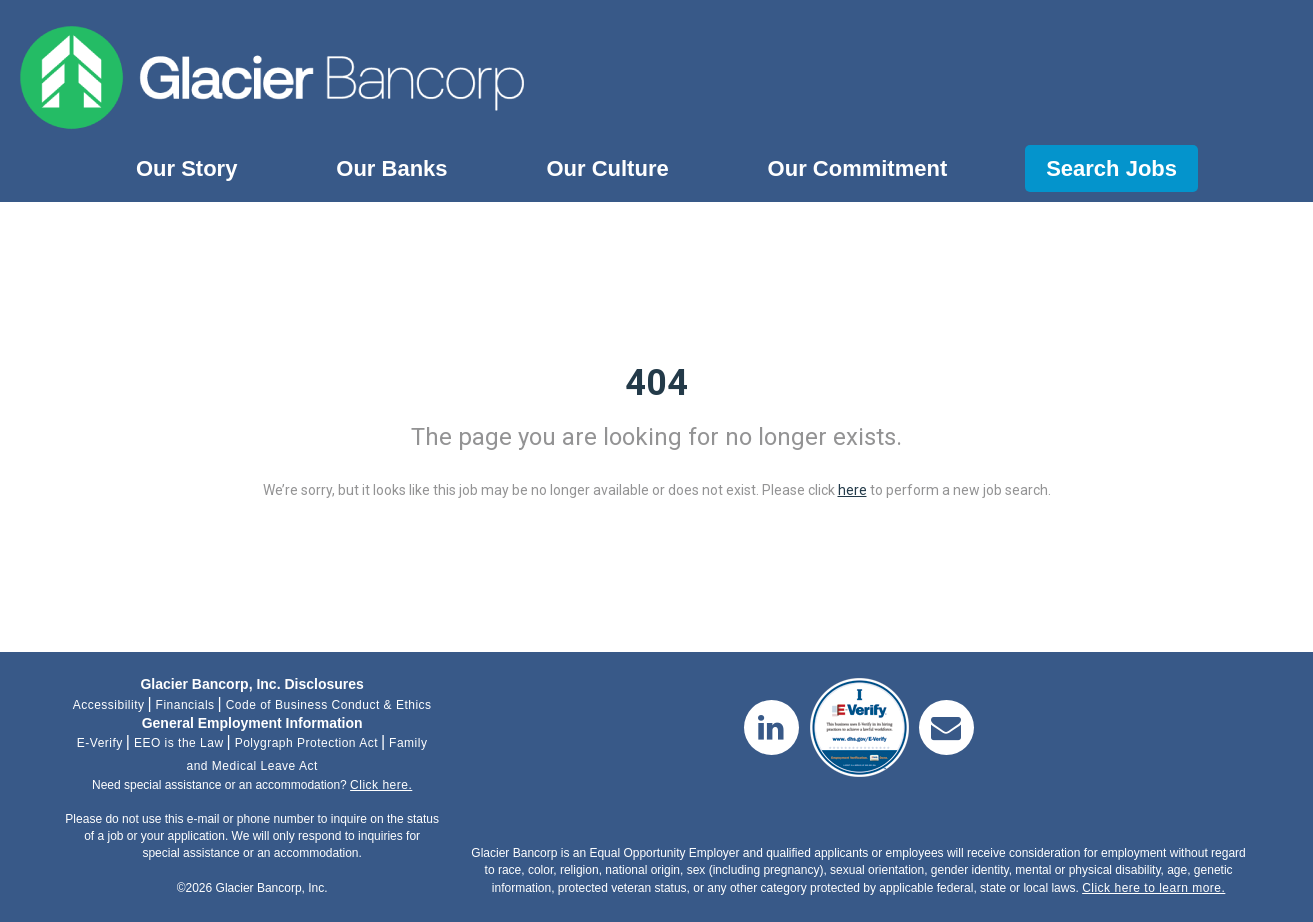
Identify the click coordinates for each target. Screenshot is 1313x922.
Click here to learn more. (1153, 888)
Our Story (186, 168)
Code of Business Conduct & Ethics (329, 705)
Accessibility (109, 705)
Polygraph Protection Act (306, 743)
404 (656, 383)
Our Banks (391, 168)
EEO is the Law (179, 743)
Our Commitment (858, 168)
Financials (185, 705)
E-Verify (100, 743)
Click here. (381, 785)
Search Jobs (1111, 168)
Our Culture (607, 168)
